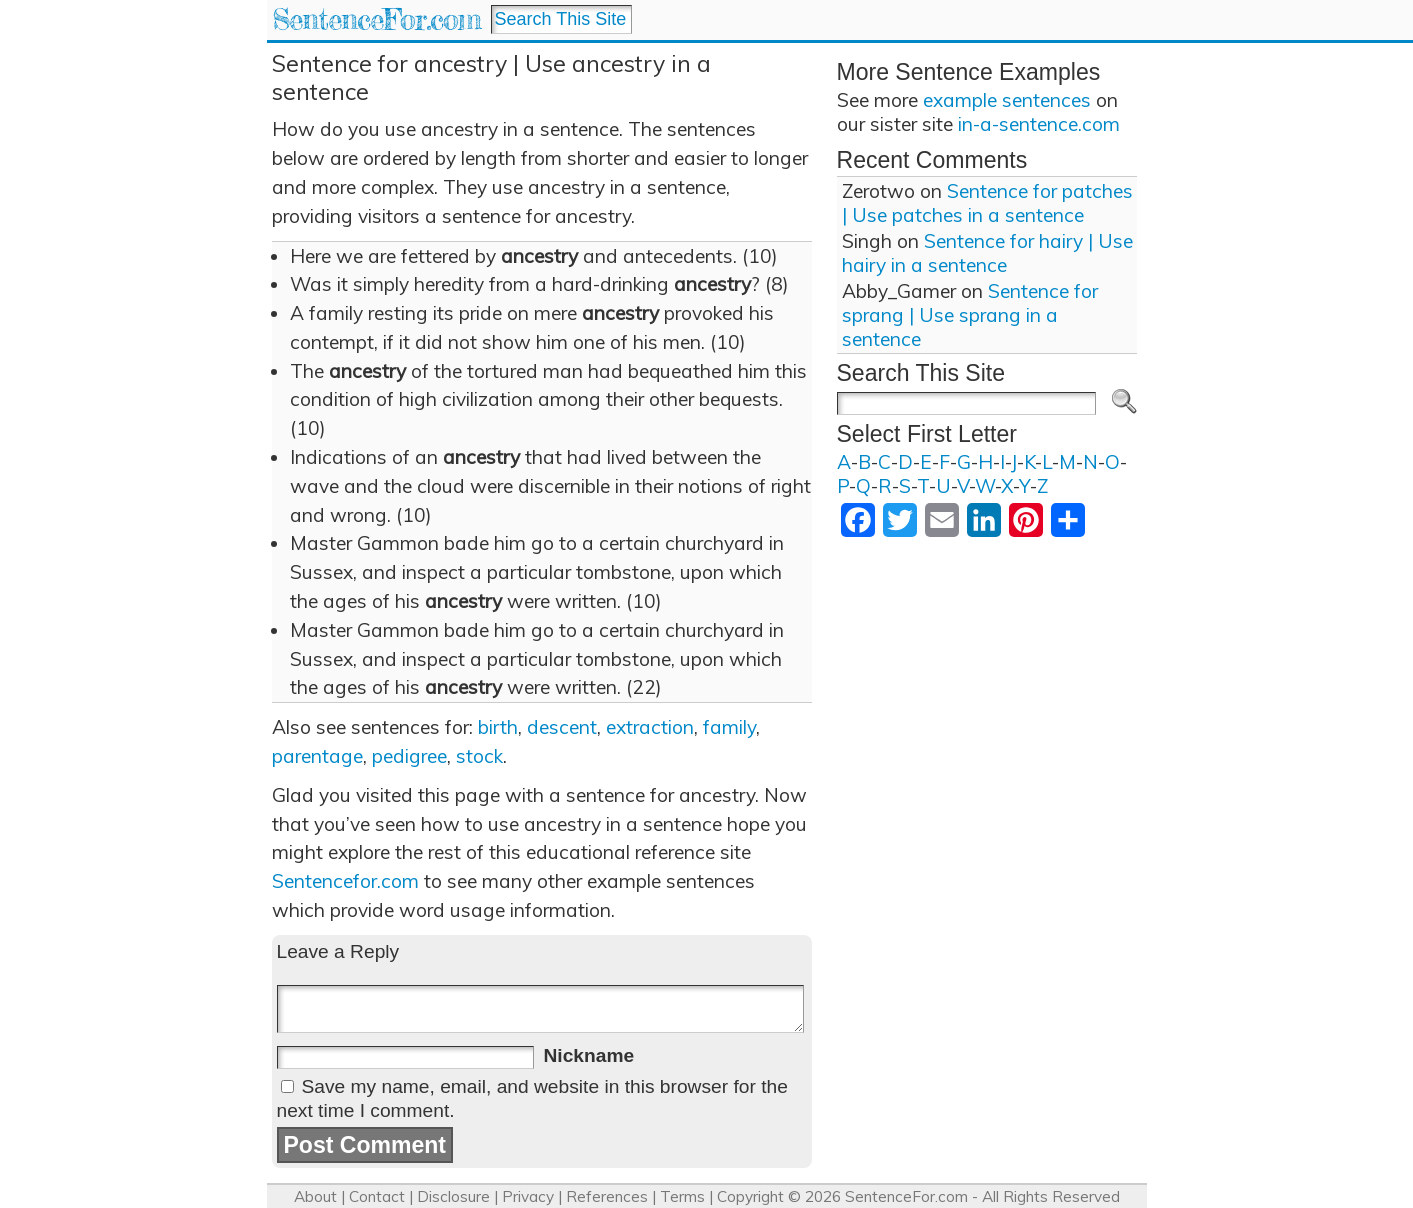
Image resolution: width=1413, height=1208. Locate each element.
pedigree (409, 756)
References (607, 1196)
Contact (377, 1196)
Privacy (528, 1196)
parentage (317, 756)
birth (498, 727)
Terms (682, 1196)
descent (562, 727)
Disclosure (453, 1196)
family (729, 727)
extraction (650, 727)
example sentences (1007, 100)
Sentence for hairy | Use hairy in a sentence (987, 253)
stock (479, 756)
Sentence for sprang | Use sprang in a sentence (970, 315)
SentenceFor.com (376, 19)
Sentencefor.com (345, 881)
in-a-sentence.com (1039, 124)
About (315, 1196)
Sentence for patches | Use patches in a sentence (987, 203)
